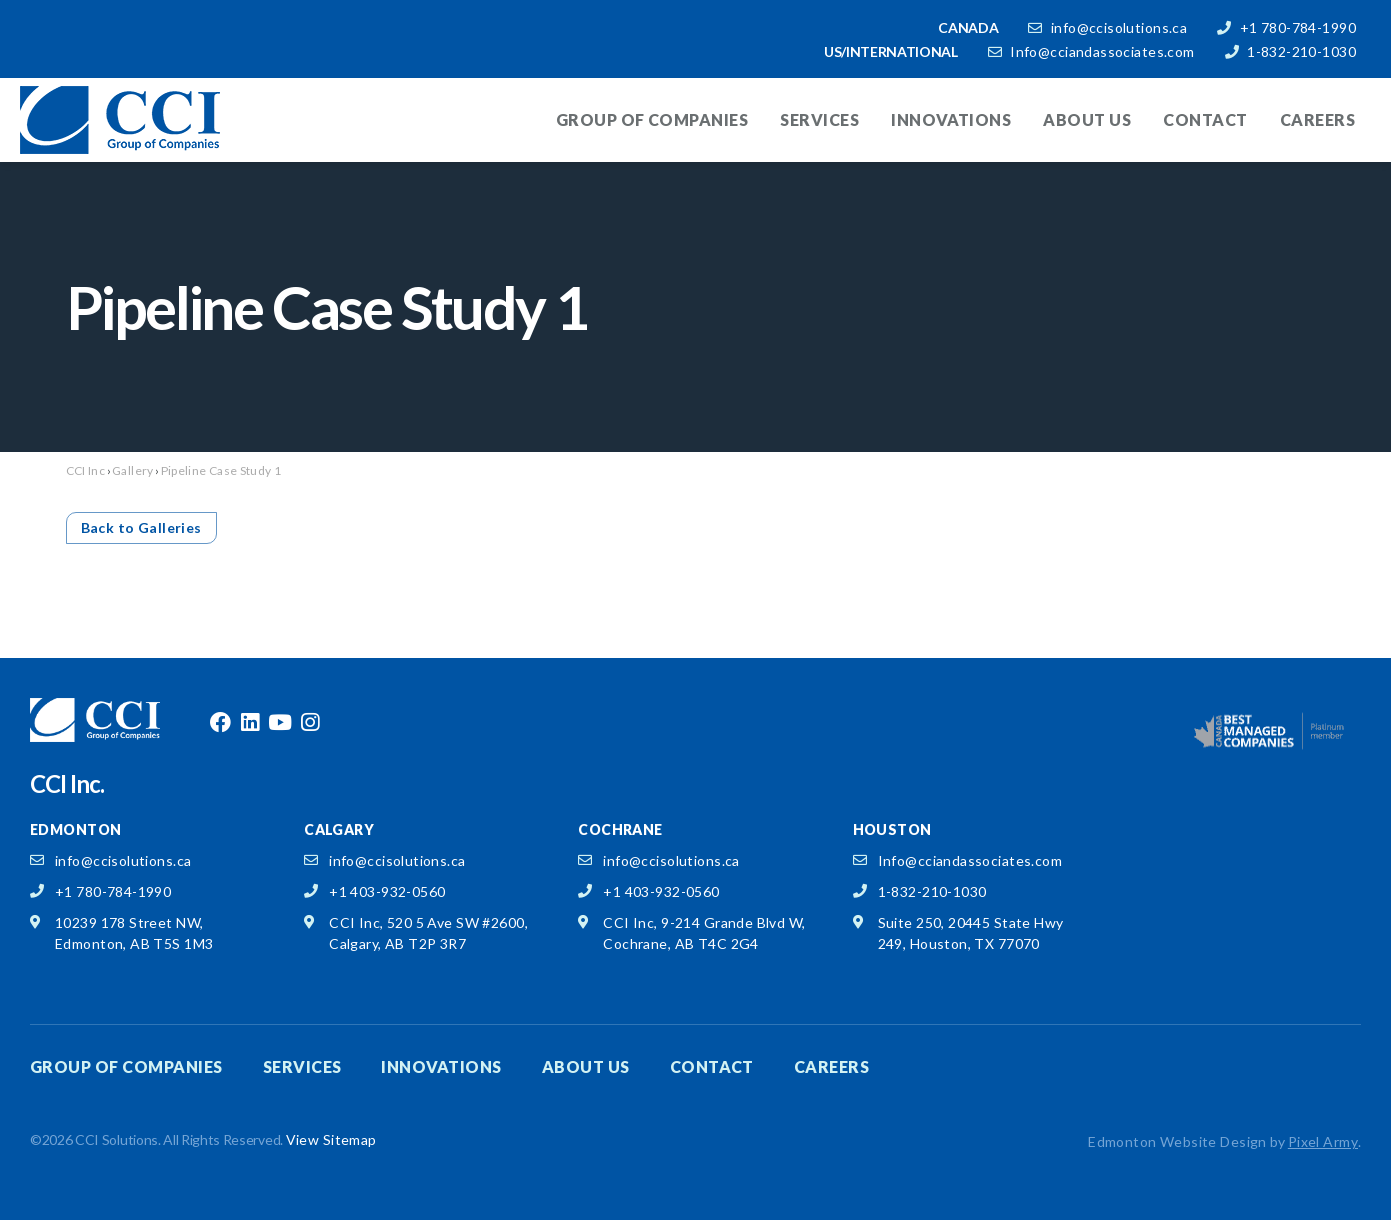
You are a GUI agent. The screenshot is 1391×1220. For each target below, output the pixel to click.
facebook (220, 723)
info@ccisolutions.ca (1119, 27)
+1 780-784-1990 (1298, 27)
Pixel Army (1323, 1141)
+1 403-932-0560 (387, 891)
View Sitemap (331, 1139)
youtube (280, 723)
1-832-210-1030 (1301, 51)
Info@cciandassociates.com (1102, 51)
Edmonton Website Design (1177, 1141)
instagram (310, 723)
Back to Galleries (141, 527)
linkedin (250, 723)
